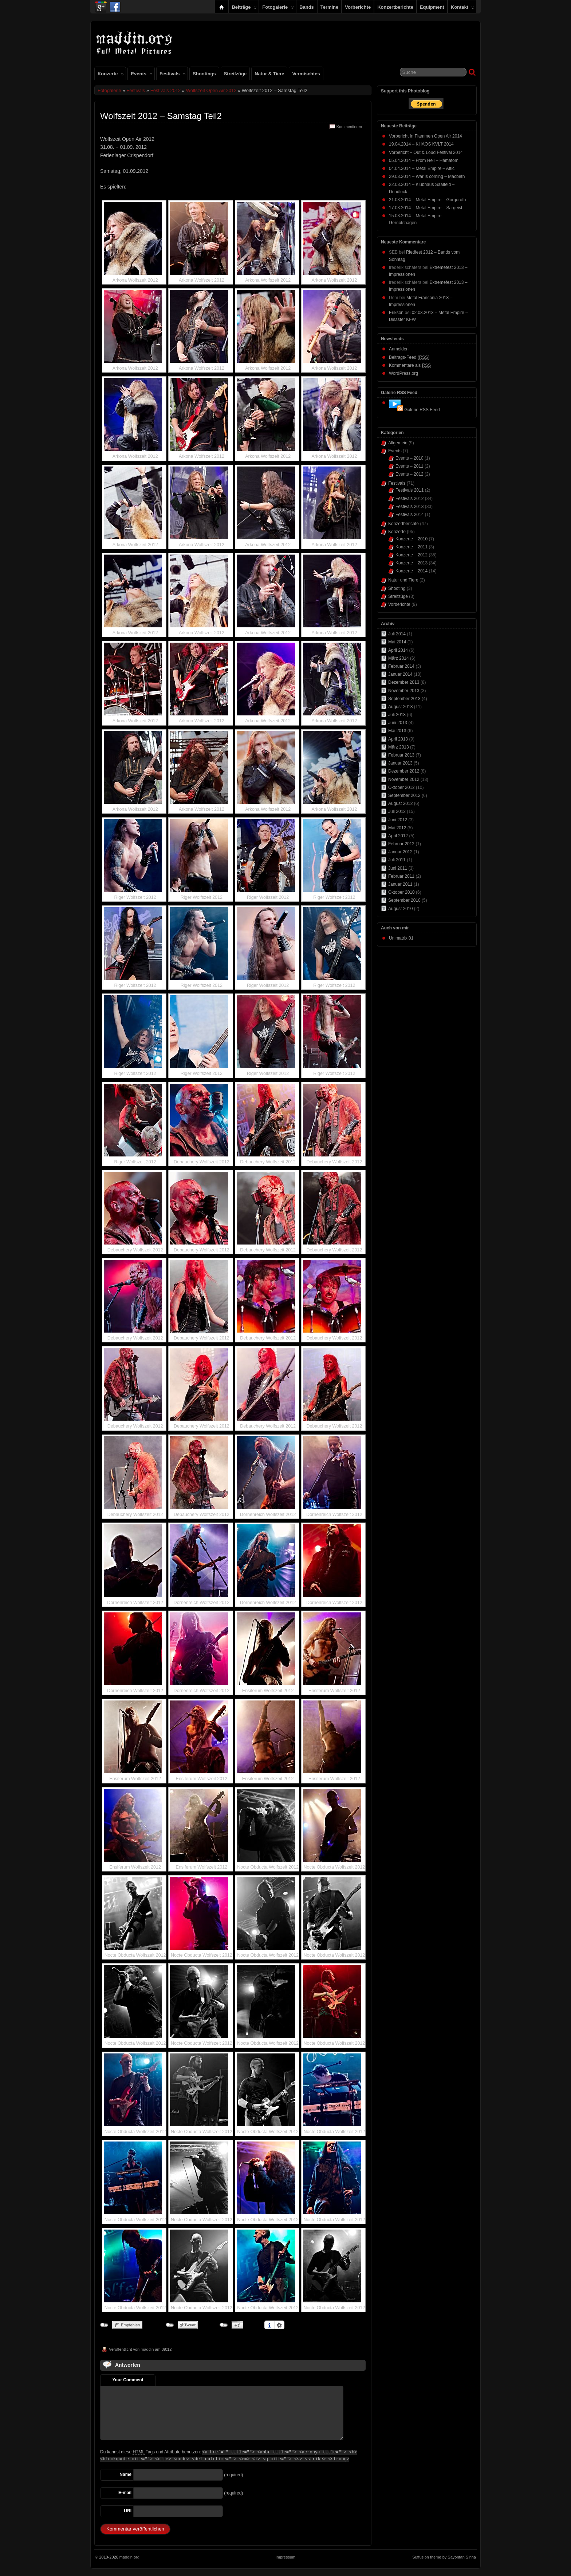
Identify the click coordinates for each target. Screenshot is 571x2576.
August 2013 (400, 706)
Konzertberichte (395, 7)
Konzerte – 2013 (411, 562)
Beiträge (244, 8)
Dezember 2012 (403, 771)
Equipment (432, 7)
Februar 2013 (401, 755)
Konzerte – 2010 (411, 538)
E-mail (124, 2492)
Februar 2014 (401, 666)
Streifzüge (235, 73)
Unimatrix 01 (401, 938)
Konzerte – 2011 (411, 546)
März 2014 (398, 658)
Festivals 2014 (409, 514)
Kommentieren (349, 126)
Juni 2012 (397, 819)
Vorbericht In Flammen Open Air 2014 (425, 136)
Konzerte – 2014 (411, 570)
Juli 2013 (397, 714)
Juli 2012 (397, 811)
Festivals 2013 (409, 506)
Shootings (204, 73)
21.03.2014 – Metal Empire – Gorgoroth (427, 199)
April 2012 (398, 835)
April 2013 (398, 739)
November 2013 (403, 690)
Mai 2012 (397, 827)
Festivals (173, 75)
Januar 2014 (400, 674)
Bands (306, 7)
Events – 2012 (409, 474)
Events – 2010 (409, 458)
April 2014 (398, 650)
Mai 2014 (397, 641)
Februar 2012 (401, 843)
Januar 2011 (400, 884)
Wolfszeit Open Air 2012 (211, 90)
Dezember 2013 (403, 682)
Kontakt (462, 8)
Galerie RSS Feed (422, 409)
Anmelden (399, 349)
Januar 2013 (400, 763)
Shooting (396, 588)
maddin (147, 2349)
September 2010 (404, 900)
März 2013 (398, 747)
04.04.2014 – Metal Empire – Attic (421, 168)
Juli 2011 (397, 859)
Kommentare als (410, 365)
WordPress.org (403, 373)
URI (127, 2510)
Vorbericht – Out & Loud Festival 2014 (426, 152)
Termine (329, 7)
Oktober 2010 (401, 892)
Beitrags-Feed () (409, 357)
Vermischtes (306, 73)
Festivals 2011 (409, 490)
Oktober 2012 (401, 787)
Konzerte (111, 75)
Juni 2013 (397, 722)
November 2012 (403, 779)
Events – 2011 (409, 466)
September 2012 (404, 795)
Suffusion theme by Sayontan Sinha (444, 2557)
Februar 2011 (401, 876)
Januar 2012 (400, 851)
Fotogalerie (278, 8)
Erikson (396, 312)
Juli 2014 (397, 633)
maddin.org (129, 2557)
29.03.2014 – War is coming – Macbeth (427, 176)
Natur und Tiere (403, 580)
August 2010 (400, 908)
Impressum (285, 2557)
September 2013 (404, 698)
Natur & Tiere (269, 73)
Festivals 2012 (165, 90)
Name (125, 2474)
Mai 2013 (397, 730)
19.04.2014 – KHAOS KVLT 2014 (421, 144)
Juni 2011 (397, 868)
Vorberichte (358, 7)
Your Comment (127, 2379)
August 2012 (400, 803)
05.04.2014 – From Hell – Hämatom (423, 160)
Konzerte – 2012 (411, 554)
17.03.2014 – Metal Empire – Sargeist (425, 207)
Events (141, 75)
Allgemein (397, 442)
